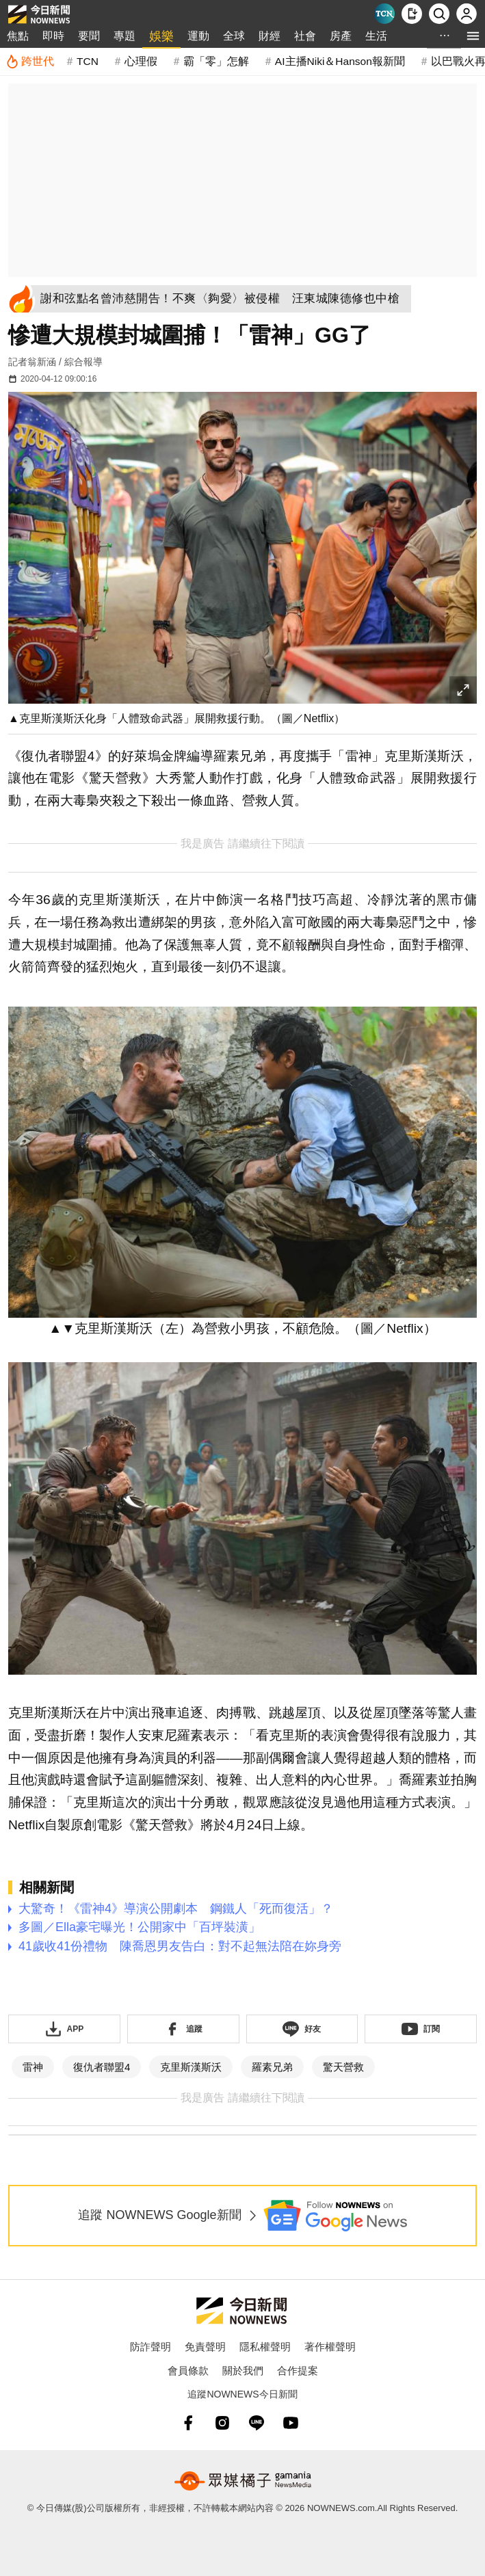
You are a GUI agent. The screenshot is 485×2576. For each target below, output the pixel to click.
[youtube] (290, 2422)
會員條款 (188, 2370)
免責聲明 (205, 2346)
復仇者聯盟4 (101, 2067)
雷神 (33, 2067)
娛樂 (161, 36)
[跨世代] (29, 61)
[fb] (188, 2422)
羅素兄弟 (272, 2067)
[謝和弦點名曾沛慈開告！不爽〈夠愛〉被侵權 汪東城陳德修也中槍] (223, 299)
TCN (88, 61)
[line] (256, 2422)
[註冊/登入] (466, 13)
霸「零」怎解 (216, 61)
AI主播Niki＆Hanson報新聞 (340, 61)
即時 (53, 36)
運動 (198, 36)
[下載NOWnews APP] (412, 13)
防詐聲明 (150, 2346)
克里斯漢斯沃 (191, 2067)
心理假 (140, 61)
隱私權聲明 (265, 2346)
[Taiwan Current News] (384, 13)
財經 (269, 36)
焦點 (18, 36)
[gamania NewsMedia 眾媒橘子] (242, 2481)
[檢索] (439, 13)
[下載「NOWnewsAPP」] (64, 2029)
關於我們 (242, 2370)
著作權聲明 (330, 2346)
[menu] (473, 36)
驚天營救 (343, 2067)
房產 (341, 36)
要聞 (89, 36)
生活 (376, 36)
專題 (124, 36)
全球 (234, 36)
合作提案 (297, 2370)
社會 (305, 36)
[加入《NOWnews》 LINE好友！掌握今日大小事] (302, 2029)
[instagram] (222, 2422)
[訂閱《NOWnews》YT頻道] (421, 2029)
